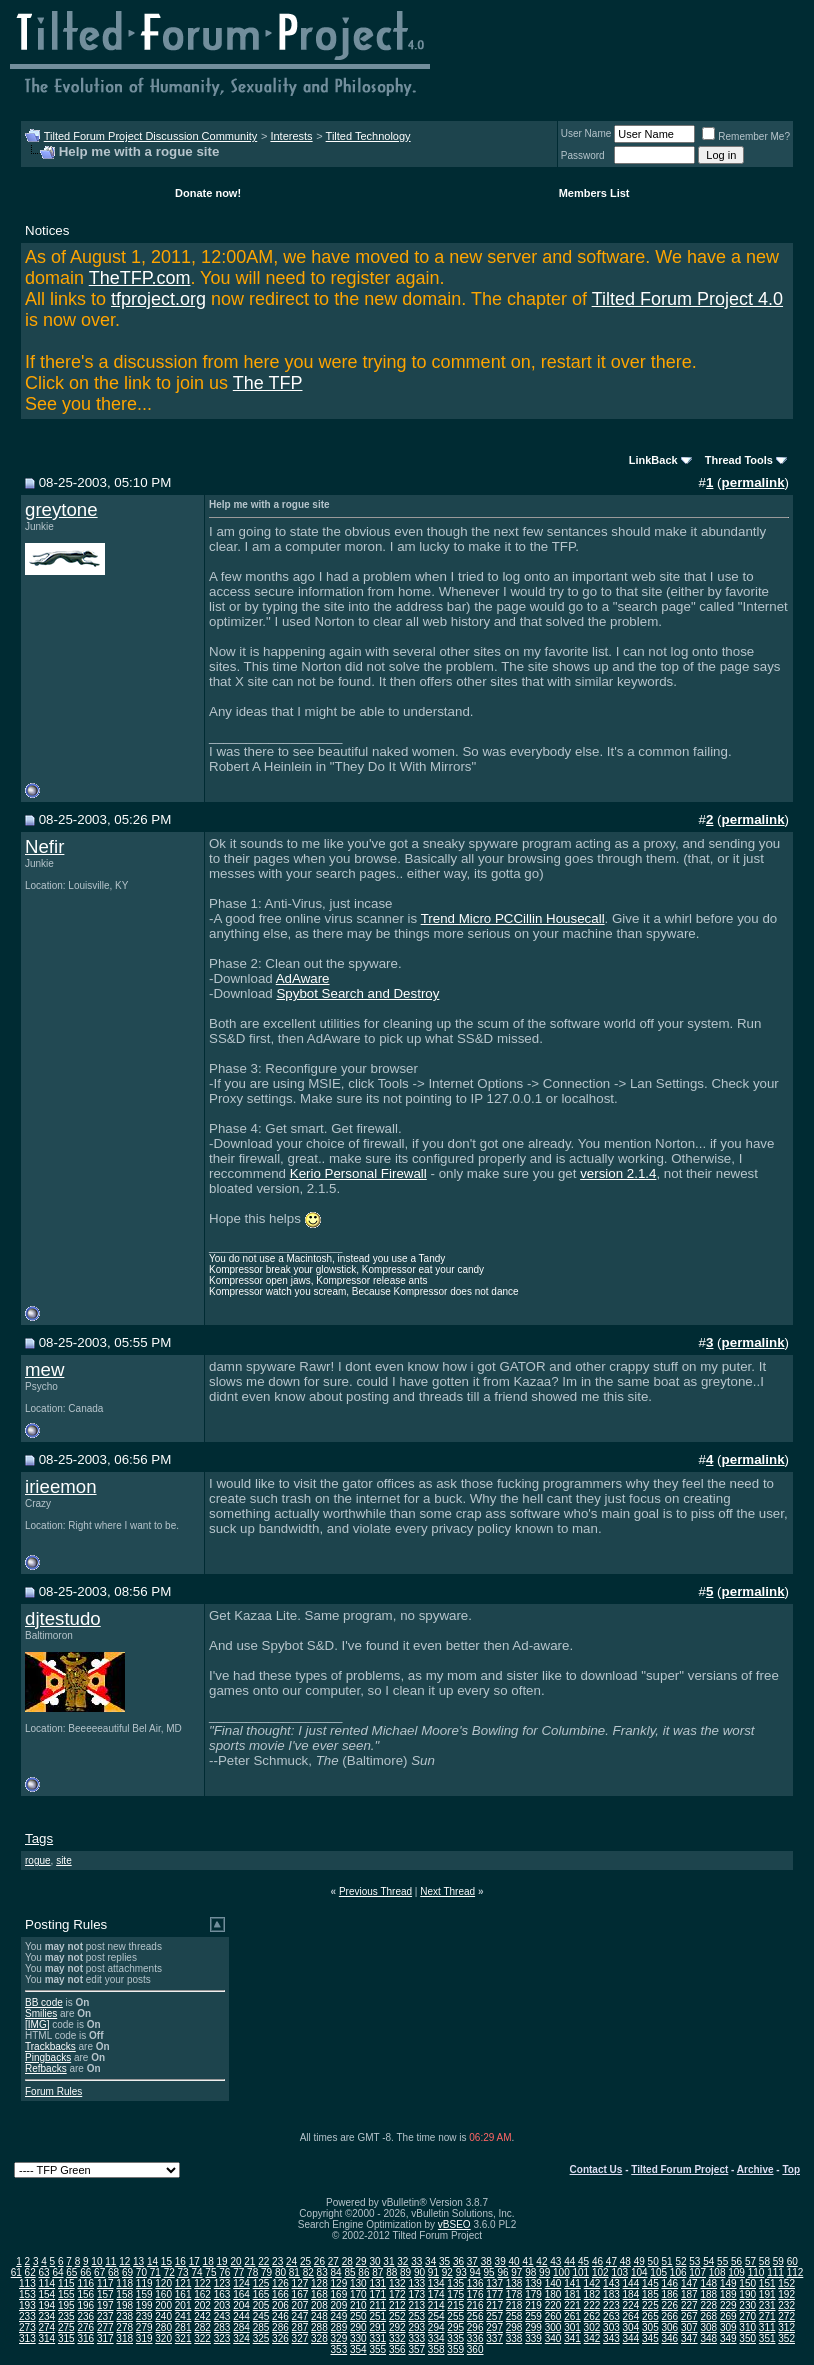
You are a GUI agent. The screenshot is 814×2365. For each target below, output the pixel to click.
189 (728, 2294)
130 (358, 2283)
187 (689, 2294)
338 (514, 2338)
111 (775, 2272)
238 (124, 2316)
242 (202, 2316)
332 (397, 2338)
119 (144, 2283)
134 (436, 2283)
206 (280, 2305)
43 (555, 2261)
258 (514, 2316)
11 (110, 2261)
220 (553, 2305)
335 (455, 2338)
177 (494, 2294)
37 (472, 2261)
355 (377, 2349)
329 (339, 2338)
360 (475, 2349)
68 (113, 2272)
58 (764, 2261)
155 (66, 2294)
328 (319, 2338)
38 (486, 2261)
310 (747, 2327)
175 (455, 2294)
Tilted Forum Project (679, 2169)
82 (308, 2272)
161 (183, 2294)
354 (358, 2349)
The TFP (268, 383)
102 (600, 2272)
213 (416, 2305)
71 (155, 2272)
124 (241, 2283)
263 (611, 2316)
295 (455, 2327)
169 (339, 2294)
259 (533, 2316)
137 (494, 2283)
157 (105, 2294)
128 (319, 2283)
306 (669, 2327)
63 (43, 2272)
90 (419, 2272)
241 (183, 2316)
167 (300, 2294)
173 (416, 2294)
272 (786, 2316)
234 (46, 2316)
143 (611, 2283)
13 (138, 2261)
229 (728, 2305)
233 (27, 2316)
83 (322, 2272)
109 (736, 2272)
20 (235, 2261)
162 (202, 2294)
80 (280, 2272)
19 (221, 2261)
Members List (594, 193)
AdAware (303, 978)
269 (728, 2316)
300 (553, 2327)
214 (436, 2305)
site (64, 1860)
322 (202, 2338)
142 (592, 2283)
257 (494, 2316)
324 (241, 2338)
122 (202, 2283)
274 (46, 2327)
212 (397, 2305)
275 (66, 2327)
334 (436, 2338)
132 (397, 2283)
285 (261, 2327)
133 (416, 2283)
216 (475, 2305)
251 (377, 2316)
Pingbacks (48, 2057)
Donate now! (208, 193)
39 (500, 2261)
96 (502, 2272)
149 (728, 2283)
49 (639, 2261)
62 (30, 2272)
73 (183, 2272)
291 (377, 2327)
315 (66, 2338)
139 (533, 2283)
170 (358, 2294)
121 (183, 2283)
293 (416, 2327)
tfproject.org (158, 299)
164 (241, 2294)
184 (631, 2294)
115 (66, 2283)
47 (611, 2261)
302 (592, 2327)
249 (339, 2316)
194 (46, 2305)
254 (436, 2316)
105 (658, 2272)
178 (514, 2294)
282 (202, 2327)
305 (650, 2327)
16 (180, 2261)
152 (786, 2283)
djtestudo (63, 1618)
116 (85, 2283)
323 (222, 2338)
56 (736, 2261)
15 (166, 2261)
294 (436, 2327)
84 (336, 2272)
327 (300, 2338)
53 (694, 2261)
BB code (44, 2002)
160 (163, 2294)
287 (300, 2327)
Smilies (41, 2013)
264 (631, 2316)
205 (261, 2305)
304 (631, 2327)
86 (363, 2272)
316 (85, 2338)
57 (750, 2261)
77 (238, 2272)
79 (266, 2272)
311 (767, 2327)
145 (650, 2283)
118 (124, 2283)
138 (514, 2283)
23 (277, 2261)
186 (669, 2294)
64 (57, 2272)
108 (717, 2272)
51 (666, 2261)
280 (163, 2327)
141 (572, 2283)
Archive (755, 2169)
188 (708, 2294)
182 (592, 2294)
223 (611, 2305)
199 (144, 2305)
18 (208, 2261)
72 (169, 2272)
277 (105, 2327)
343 (611, 2338)
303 (611, 2327)
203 (222, 2305)
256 (475, 2316)
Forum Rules (53, 2091)
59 (778, 2261)
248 (319, 2316)
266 (669, 2316)
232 (786, 2305)
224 (631, 2305)
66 (85, 2272)
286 (280, 2327)
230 (747, 2305)
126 (280, 2283)
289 (339, 2327)
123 (222, 2283)
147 (689, 2283)
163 (222, 2294)
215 (455, 2305)
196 (85, 2305)
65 (71, 2272)
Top (791, 2169)
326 (280, 2338)
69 (127, 2272)
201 (183, 2305)
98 (530, 2272)
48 (625, 2261)
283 (222, 2327)
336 (475, 2338)
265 (650, 2316)
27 (333, 2261)
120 (163, 2283)
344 (631, 2338)
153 (27, 2294)
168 (319, 2294)
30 (374, 2261)
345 (650, 2338)
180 (553, 2294)
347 (689, 2338)
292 (397, 2327)
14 (152, 2261)
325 (261, 2338)
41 (527, 2261)
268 (708, 2316)
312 (786, 2327)
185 (650, 2294)
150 (747, 2283)
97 (516, 2272)
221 (572, 2305)
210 (358, 2305)
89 (405, 2272)
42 (541, 2261)
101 (580, 2272)
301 (572, 2327)
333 (416, 2338)
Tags (39, 1838)
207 (300, 2305)
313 (27, 2338)
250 (358, 2316)
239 (144, 2316)
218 (514, 2305)
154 (46, 2294)
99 (544, 2272)
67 (99, 2272)
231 (767, 2305)
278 (124, 2327)
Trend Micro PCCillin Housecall (513, 918)
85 (349, 2272)
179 (533, 2294)
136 (475, 2283)
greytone (61, 509)
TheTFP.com (140, 278)
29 (361, 2261)
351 (767, 2338)
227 (689, 2305)
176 (475, 2294)
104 (639, 2272)
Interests (291, 136)
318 (124, 2338)
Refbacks (46, 2068)
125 (261, 2283)
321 (183, 2338)
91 (433, 2272)
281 (183, 2327)
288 (319, 2327)
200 (163, 2305)
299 (533, 2327)
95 (488, 2272)
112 (795, 2272)
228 (708, 2305)
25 (305, 2261)
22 (263, 2261)
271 (767, 2316)
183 (611, 2294)
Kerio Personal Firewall (358, 1173)
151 (767, 2283)
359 (455, 2349)
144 (631, 2283)
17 (194, 2261)
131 (377, 2283)
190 (747, 2294)
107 (697, 2272)
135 (455, 2283)
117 (105, 2283)
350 (747, 2338)
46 (597, 2261)
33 (416, 2261)
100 (561, 2272)
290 (358, 2327)
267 (689, 2316)
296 (475, 2327)
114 (46, 2283)
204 (241, 2305)
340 (553, 2338)
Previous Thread (375, 1891)
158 (124, 2294)
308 (708, 2327)
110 (756, 2272)
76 (224, 2272)
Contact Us (596, 2169)
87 (377, 2272)
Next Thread (447, 1891)
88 (391, 2272)
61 (16, 2272)
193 (27, 2305)
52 (680, 2261)
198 (124, 2305)
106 (678, 2272)
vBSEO (454, 2224)
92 (447, 2272)
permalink (753, 482)
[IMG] (37, 2024)
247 (300, 2316)
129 (339, 2283)
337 (494, 2338)
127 (300, 2283)
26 (319, 2261)
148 (708, 2283)
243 (222, 2316)
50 (653, 2261)
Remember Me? (746, 136)
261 (572, 2316)
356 (397, 2349)
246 (280, 2316)
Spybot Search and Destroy (357, 993)
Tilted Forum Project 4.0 (687, 299)
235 (66, 2316)
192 (786, 2294)
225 (650, 2305)
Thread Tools (739, 460)
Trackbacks (50, 2046)
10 (96, 2261)
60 (792, 2261)
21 (249, 2261)
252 (397, 2316)
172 (397, 2294)
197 (105, 2305)
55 (722, 2261)
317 (105, 2338)
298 (514, 2327)
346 (669, 2338)
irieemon (61, 1486)
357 (416, 2349)
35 (444, 2261)
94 (475, 2272)
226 (669, 2305)
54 (708, 2261)
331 (377, 2338)
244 (241, 2316)
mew (44, 1369)
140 (553, 2283)
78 (252, 2272)
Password (583, 155)
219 (533, 2305)
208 (319, 2305)
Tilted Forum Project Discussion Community (151, 136)
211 (377, 2305)
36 (458, 2261)
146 (669, 2283)
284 (241, 2327)
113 (27, 2283)
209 (339, 2305)
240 (163, 2316)
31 (388, 2261)
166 (280, 2294)
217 (494, 2305)
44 (569, 2261)
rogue (38, 1860)
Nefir (44, 846)
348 (708, 2338)
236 (85, 2316)
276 (85, 2327)
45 (583, 2261)
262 (592, 2316)
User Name (586, 133)
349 (728, 2338)
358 (436, 2349)
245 (261, 2316)
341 (572, 2338)
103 (619, 2272)
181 (572, 2294)
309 (728, 2327)
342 (592, 2338)
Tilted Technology (368, 136)
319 (144, 2338)
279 (144, 2327)
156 (85, 2294)
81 (294, 2272)
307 (689, 2327)
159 (144, 2294)
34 (430, 2261)
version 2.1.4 (618, 1173)
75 (210, 2272)
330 (358, 2338)
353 (339, 2349)
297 (494, 2327)
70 (141, 2272)
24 (291, 2261)
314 (46, 2338)
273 (27, 2327)
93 (461, 2272)
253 (416, 2316)
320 (163, 2338)
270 (747, 2316)
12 (124, 2261)
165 (261, 2294)
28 (347, 2261)
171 (377, 2294)
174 (436, 2294)
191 (767, 2294)
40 (514, 2261)
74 (196, 2272)
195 (66, 2305)
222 (592, 2305)
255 (455, 2316)
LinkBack (653, 460)
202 (202, 2305)
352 (786, 2338)
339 (533, 2338)
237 (105, 2316)
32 (402, 2261)
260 (553, 2316)
